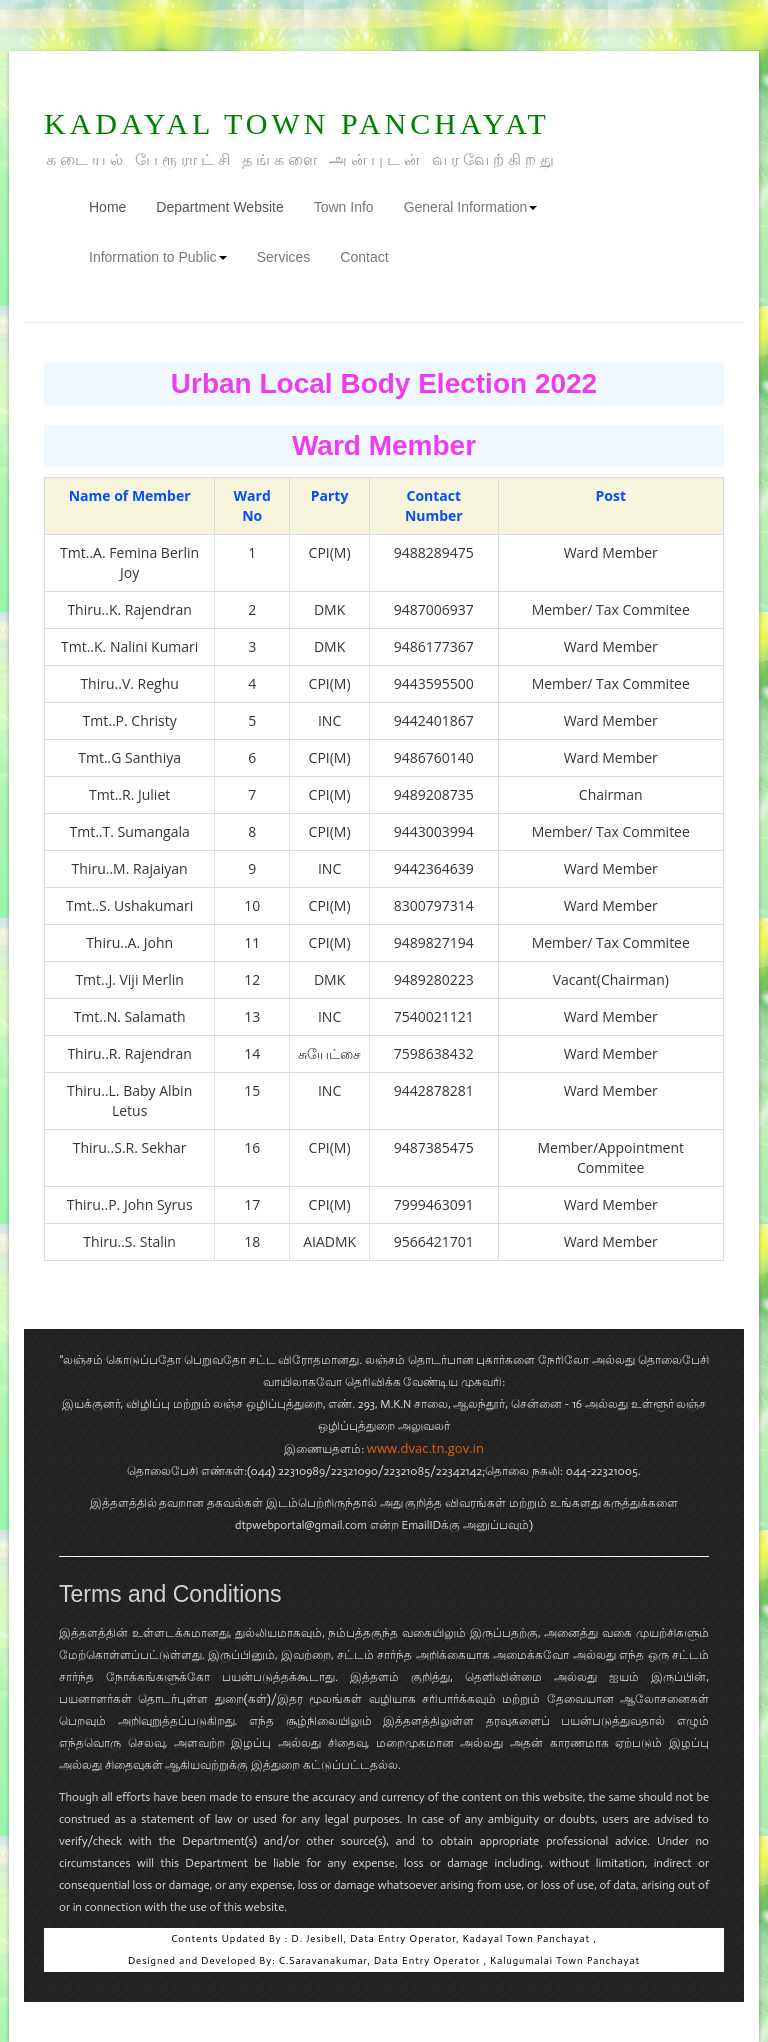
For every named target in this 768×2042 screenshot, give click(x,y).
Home (115, 205)
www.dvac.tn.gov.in (425, 1448)
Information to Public (158, 257)
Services (284, 257)
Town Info (344, 207)
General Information (471, 207)
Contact (364, 257)
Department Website (219, 207)
